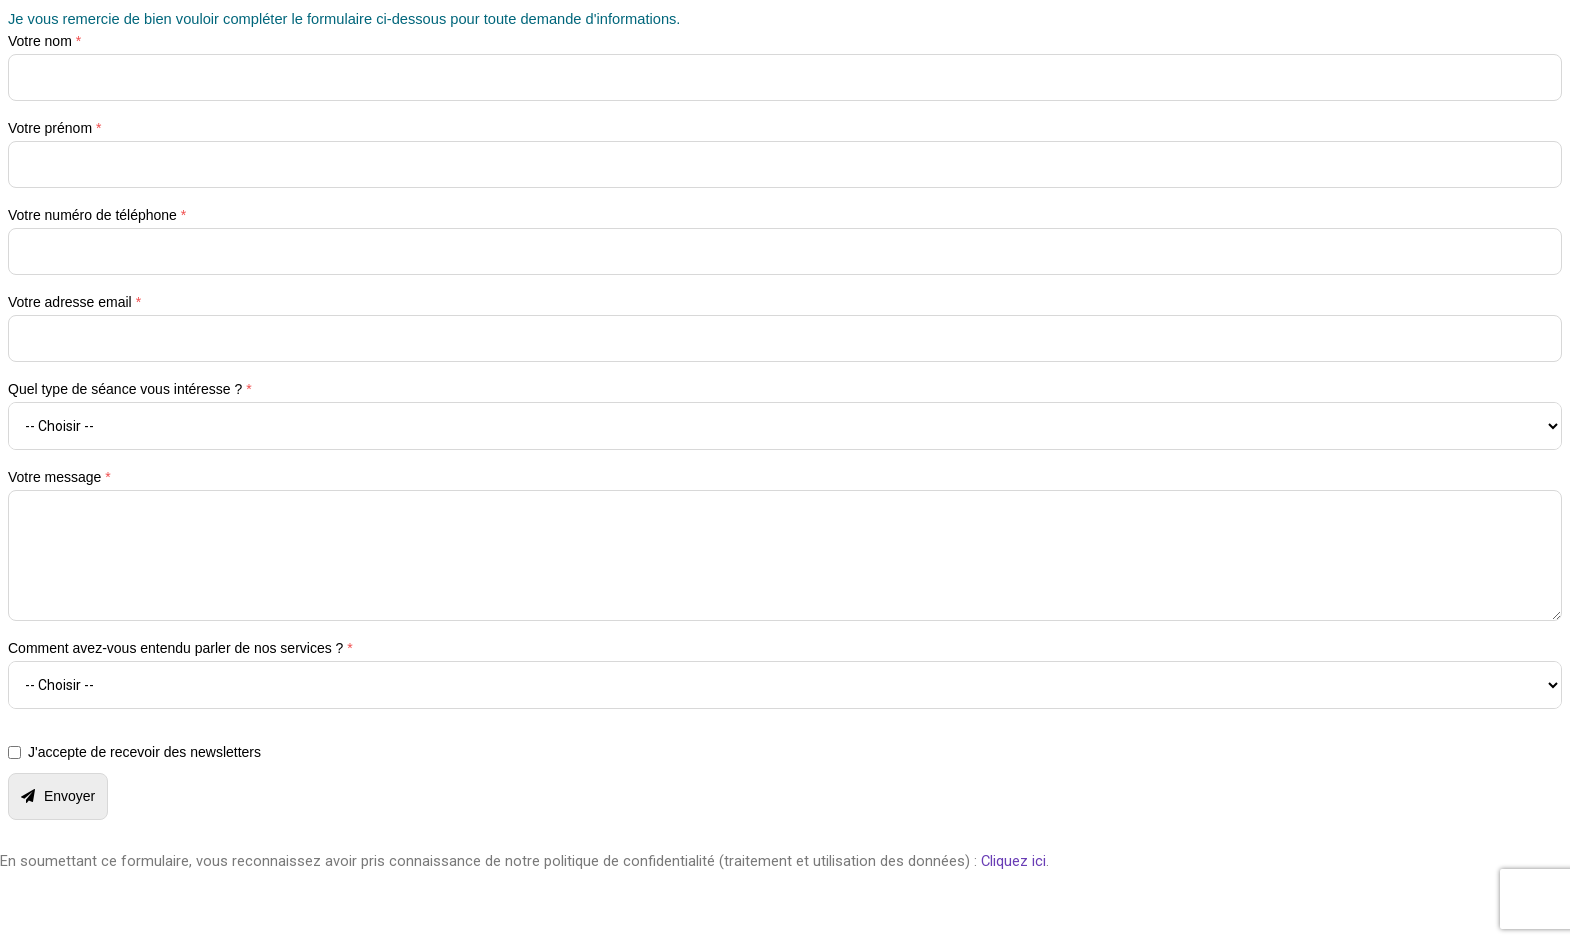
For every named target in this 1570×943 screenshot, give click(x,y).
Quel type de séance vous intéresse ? (130, 389)
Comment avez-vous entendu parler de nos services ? (180, 648)
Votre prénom (54, 128)
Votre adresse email (74, 302)
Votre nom (44, 41)
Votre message (59, 477)
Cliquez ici (1013, 861)
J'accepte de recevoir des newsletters (144, 752)
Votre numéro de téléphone (97, 215)
